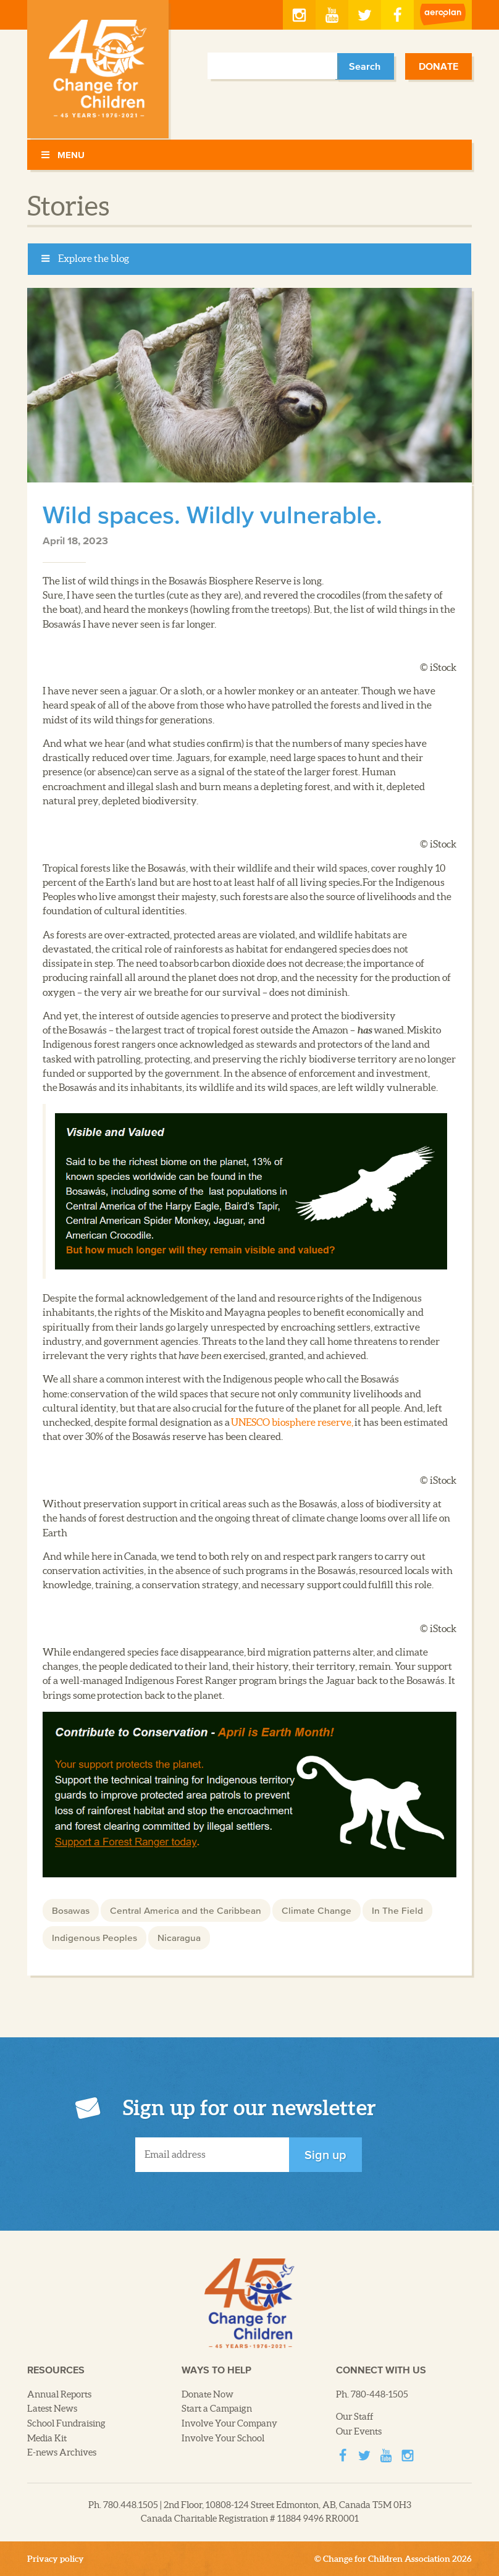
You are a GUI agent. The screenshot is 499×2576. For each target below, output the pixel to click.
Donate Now (207, 2394)
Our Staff (355, 2417)
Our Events (359, 2431)
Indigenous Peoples (94, 1937)
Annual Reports (59, 2394)
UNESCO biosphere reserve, (292, 1422)
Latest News (52, 2409)
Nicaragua (179, 1937)
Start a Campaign (217, 2409)
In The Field (397, 1910)
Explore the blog (85, 259)
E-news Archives (61, 2452)
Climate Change (316, 1910)
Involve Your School (223, 2438)
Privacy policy (55, 2559)
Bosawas (71, 1910)
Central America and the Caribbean (185, 1910)
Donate (438, 66)
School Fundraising (66, 2423)
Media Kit (47, 2438)
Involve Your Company (229, 2423)
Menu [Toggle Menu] (62, 154)
